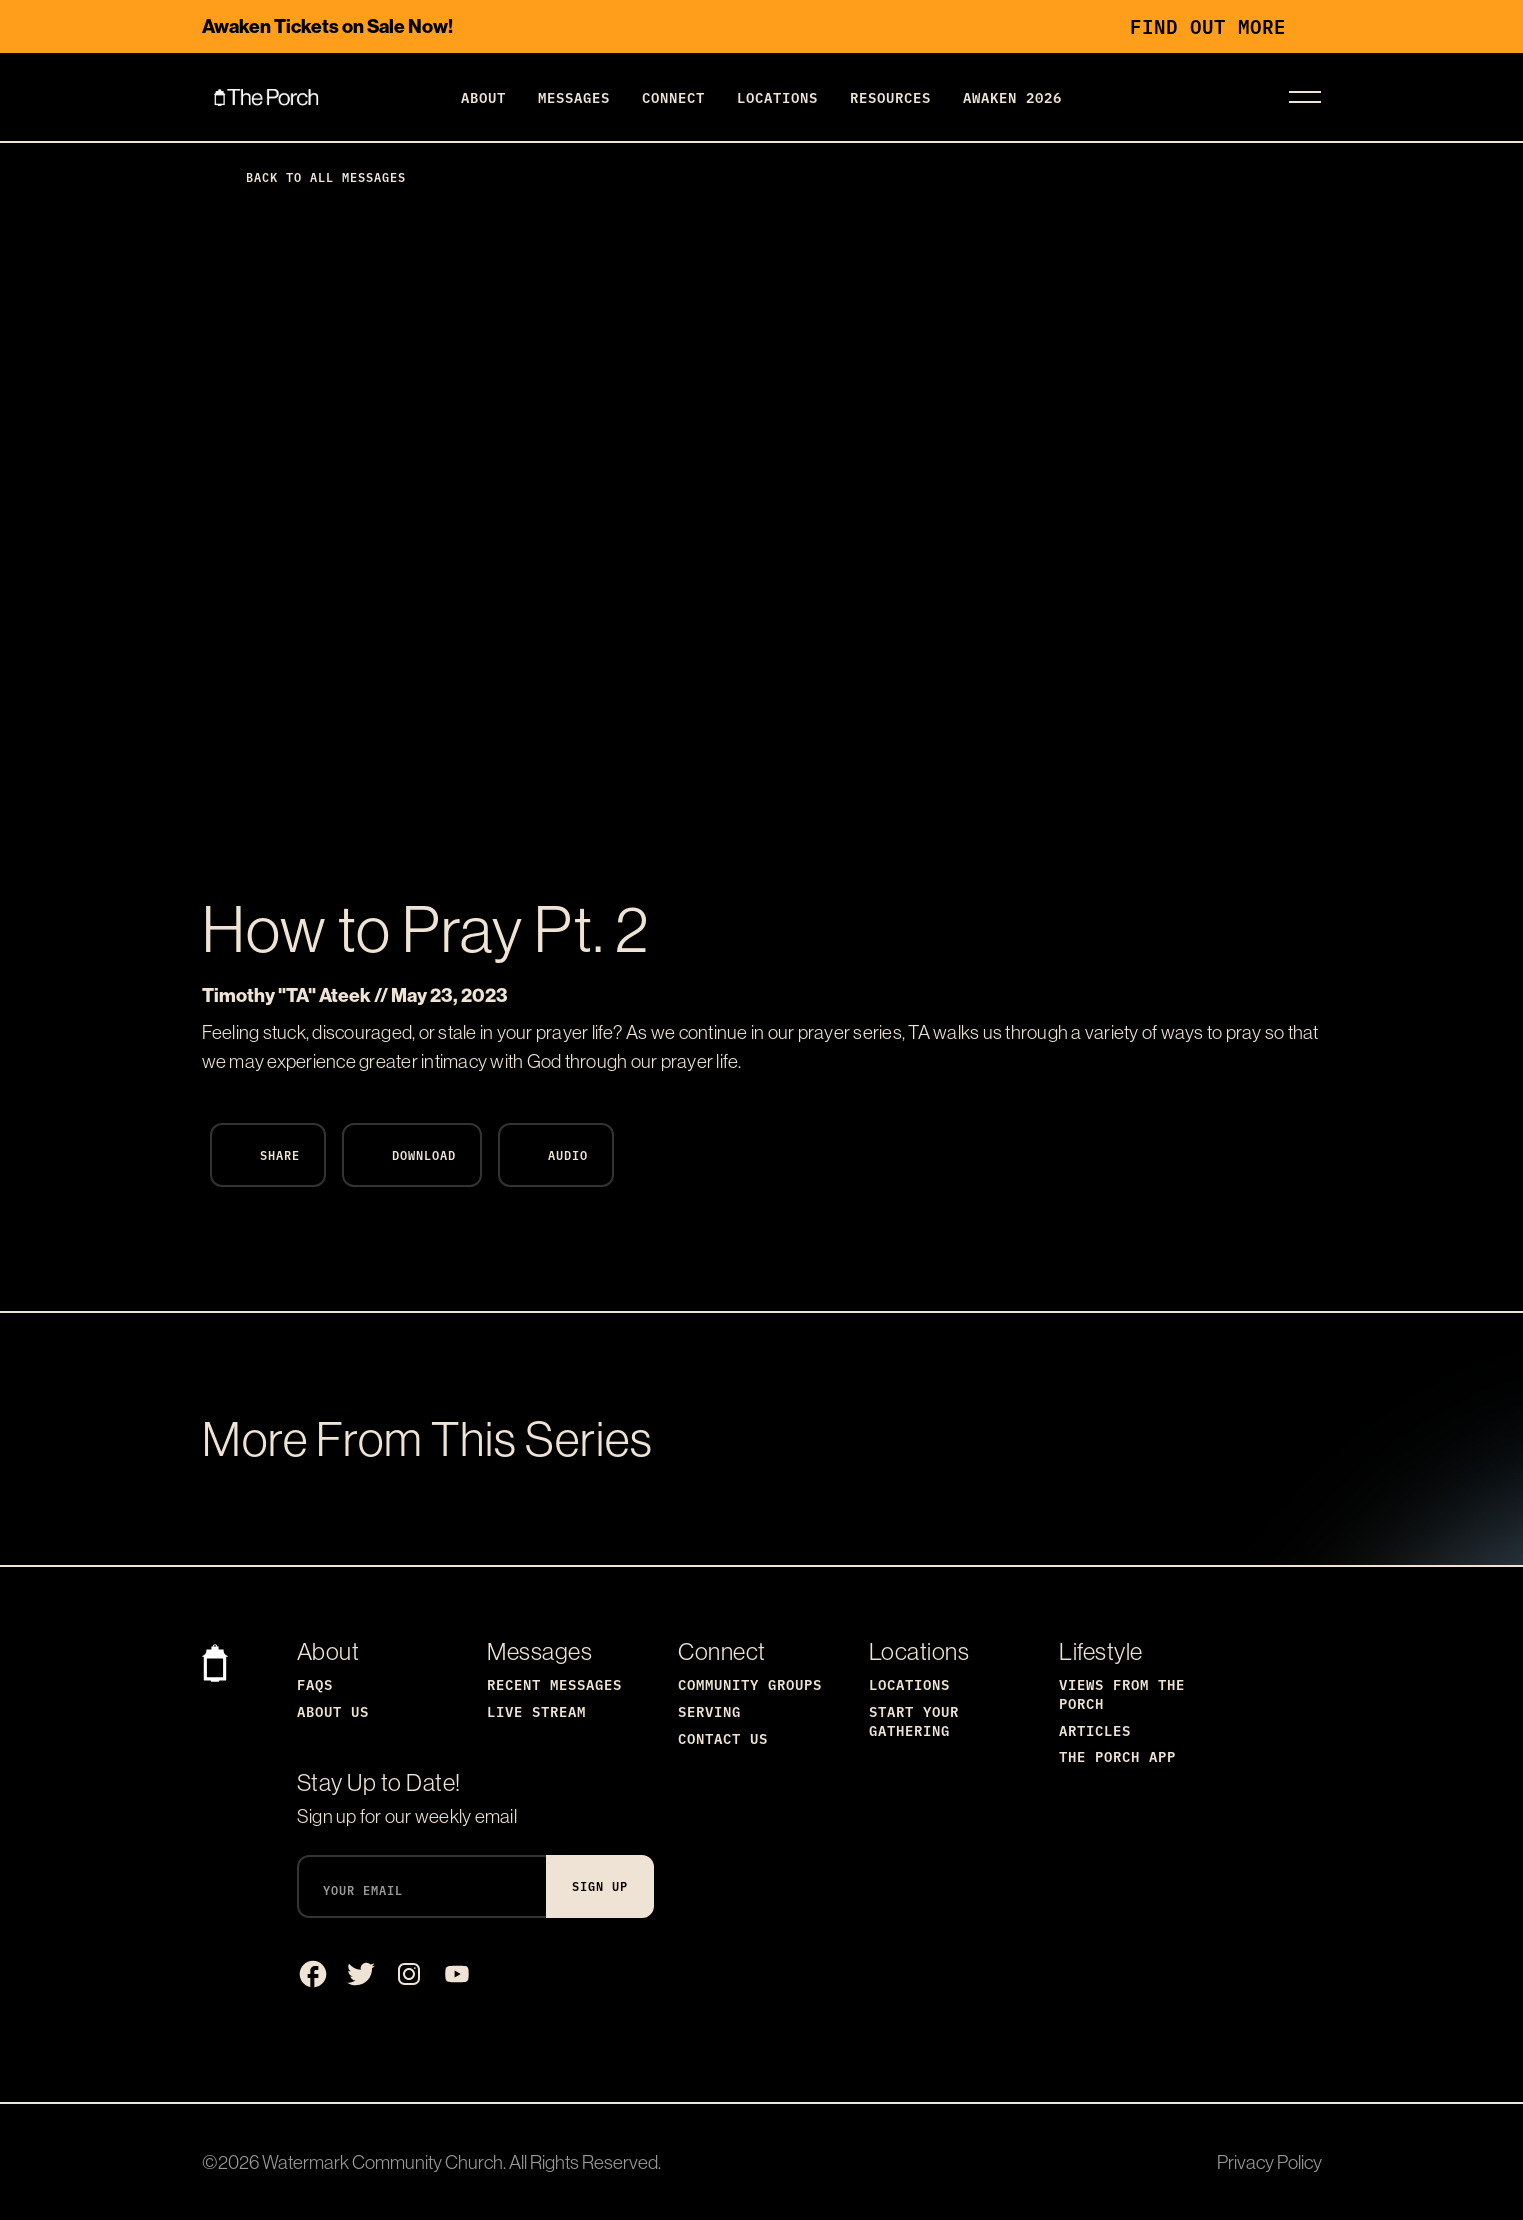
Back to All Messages (310, 176)
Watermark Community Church (382, 2162)
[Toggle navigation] (1305, 97)
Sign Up (600, 1885)
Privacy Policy (1269, 2162)
